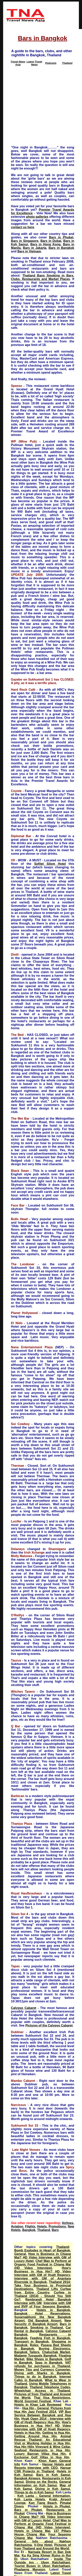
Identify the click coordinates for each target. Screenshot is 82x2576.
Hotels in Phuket (56, 2492)
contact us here (22, 227)
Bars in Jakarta (34, 248)
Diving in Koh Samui (52, 2474)
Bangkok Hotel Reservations (42, 2299)
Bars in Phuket (61, 237)
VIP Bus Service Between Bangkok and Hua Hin (42, 2401)
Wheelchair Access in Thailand (42, 2376)
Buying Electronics (54, 2334)
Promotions (57, 2212)
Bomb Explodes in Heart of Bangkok (42, 2236)
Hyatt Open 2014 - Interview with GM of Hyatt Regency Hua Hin (42, 2406)
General (20, 2240)
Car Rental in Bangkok (42, 2315)
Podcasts (51, 63)
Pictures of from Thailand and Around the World (42, 2532)
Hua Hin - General (35, 2394)
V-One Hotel (43, 2531)
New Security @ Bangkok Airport (42, 2308)
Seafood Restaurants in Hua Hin (42, 2436)
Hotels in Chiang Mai (32, 2517)
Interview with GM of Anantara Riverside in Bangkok (42, 2266)
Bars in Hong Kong (45, 244)
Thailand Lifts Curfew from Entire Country (42, 2276)
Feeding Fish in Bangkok (50, 2324)
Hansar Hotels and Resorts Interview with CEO (42, 2452)
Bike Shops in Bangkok (45, 2345)
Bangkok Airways (27, 2464)
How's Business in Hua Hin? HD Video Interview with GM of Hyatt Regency (42, 2257)
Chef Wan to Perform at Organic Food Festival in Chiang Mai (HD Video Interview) (42, 2250)
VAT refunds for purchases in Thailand (42, 2350)
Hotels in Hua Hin (27, 2418)
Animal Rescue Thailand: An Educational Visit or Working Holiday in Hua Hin (42, 2426)
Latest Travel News (34, 63)
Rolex (34, 2331)
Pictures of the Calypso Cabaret (49, 2015)
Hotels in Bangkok (53, 2296)
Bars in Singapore (24, 241)
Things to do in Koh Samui (34, 2478)
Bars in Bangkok (61, 248)
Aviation (17, 2212)
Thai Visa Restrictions (52, 2383)
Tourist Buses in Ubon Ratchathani (42, 2552)
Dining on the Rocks (41, 2467)
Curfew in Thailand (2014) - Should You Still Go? (42, 2282)
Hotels (42, 2212)
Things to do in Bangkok (35, 2362)
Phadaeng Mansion (29, 2555)
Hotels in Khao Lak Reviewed (38, 2390)
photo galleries (37, 216)
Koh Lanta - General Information (43, 2481)
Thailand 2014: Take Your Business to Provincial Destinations (42, 2271)
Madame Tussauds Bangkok (35, 2341)
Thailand (67, 63)
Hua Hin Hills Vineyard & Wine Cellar (42, 2432)
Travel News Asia (18, 63)
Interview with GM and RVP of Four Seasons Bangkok (42, 2290)
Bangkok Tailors (26, 2338)
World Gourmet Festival (32, 2387)
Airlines (68, 2209)
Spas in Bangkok (48, 2348)
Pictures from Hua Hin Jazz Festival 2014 (42, 2396)
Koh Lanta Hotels (29, 2485)
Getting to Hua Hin (56, 2418)
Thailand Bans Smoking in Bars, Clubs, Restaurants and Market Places (42, 277)
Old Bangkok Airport (44, 2306)
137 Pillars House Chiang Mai (42, 2518)
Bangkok (29, 2216)
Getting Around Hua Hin (35, 2422)
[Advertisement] (63, 15)
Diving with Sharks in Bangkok (42, 2359)
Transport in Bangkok (31, 2327)
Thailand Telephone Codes (50, 2373)
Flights (30, 2212)
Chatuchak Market (56, 2338)
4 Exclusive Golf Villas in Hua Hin (42, 2441)
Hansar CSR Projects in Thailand (42, 2455)
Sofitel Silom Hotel (50, 856)
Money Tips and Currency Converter (42, 2355)
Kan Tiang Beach (43, 2488)
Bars (55, 2216)
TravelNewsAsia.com (36, 2571)
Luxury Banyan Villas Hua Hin (40, 2439)
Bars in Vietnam (29, 251)
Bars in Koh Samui (53, 2460)
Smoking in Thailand (46, 2313)
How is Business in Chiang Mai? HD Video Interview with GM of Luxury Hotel (42, 2243)
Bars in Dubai (50, 241)
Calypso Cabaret (23, 1997)
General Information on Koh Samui (42, 2469)
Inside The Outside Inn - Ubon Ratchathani (42, 2546)
